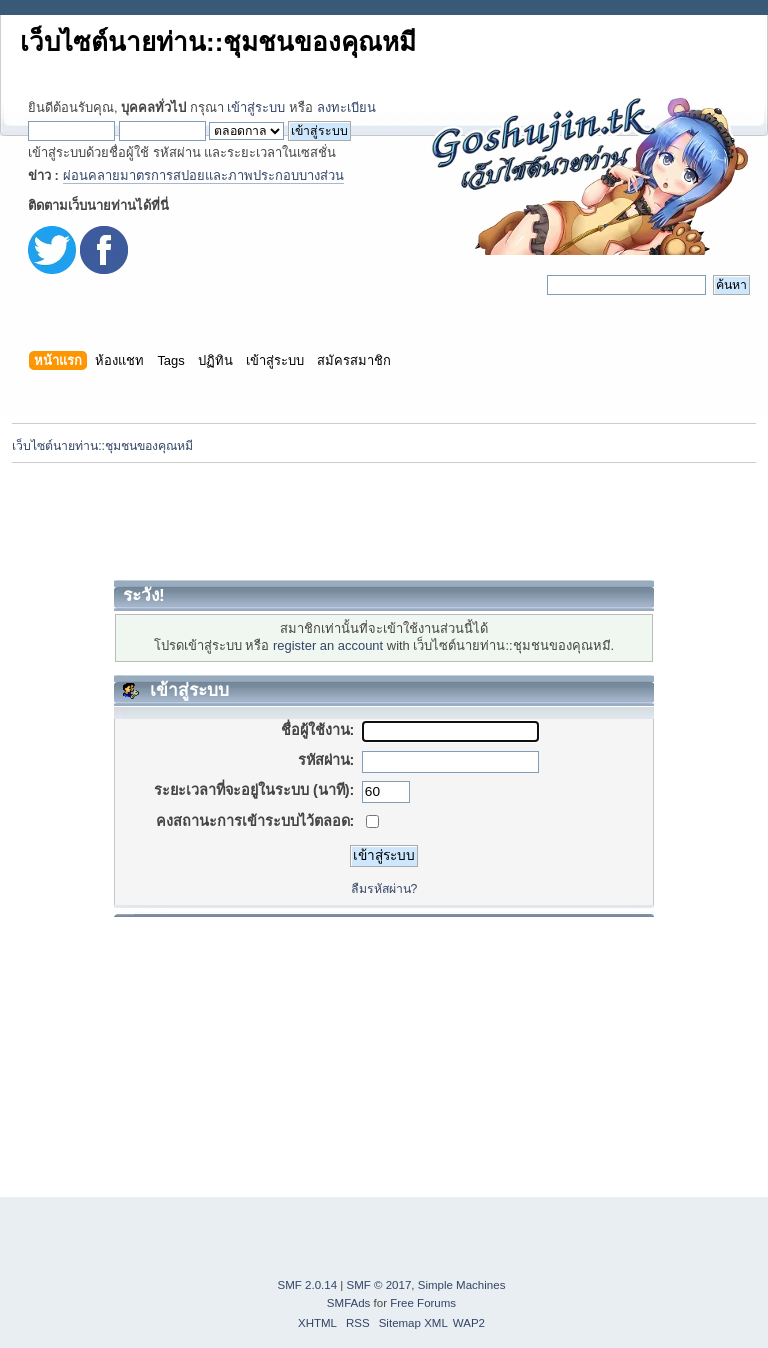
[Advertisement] (384, 521)
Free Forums (423, 1303)
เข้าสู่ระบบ (256, 107)
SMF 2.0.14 (308, 1285)
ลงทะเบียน (346, 107)
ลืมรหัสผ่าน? (384, 889)
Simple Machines (462, 1285)
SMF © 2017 (379, 1285)
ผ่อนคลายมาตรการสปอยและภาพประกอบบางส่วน (203, 175)
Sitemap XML (413, 1323)
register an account (328, 645)
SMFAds (349, 1303)
